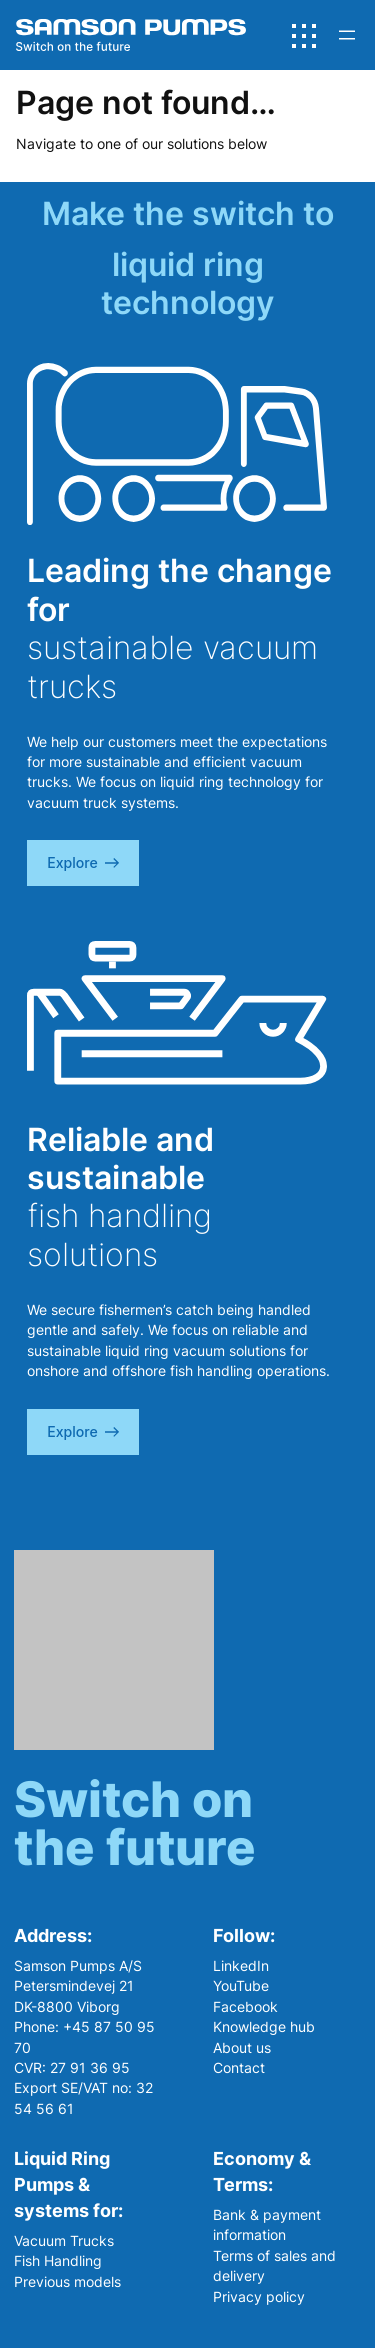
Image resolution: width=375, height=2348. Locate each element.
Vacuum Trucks (64, 2240)
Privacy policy (259, 2296)
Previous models (67, 2281)
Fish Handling (58, 2260)
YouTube (241, 1985)
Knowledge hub (264, 2026)
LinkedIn (241, 1965)
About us (242, 2047)
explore (83, 862)
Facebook (245, 2006)
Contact (239, 2067)
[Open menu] (347, 35)
